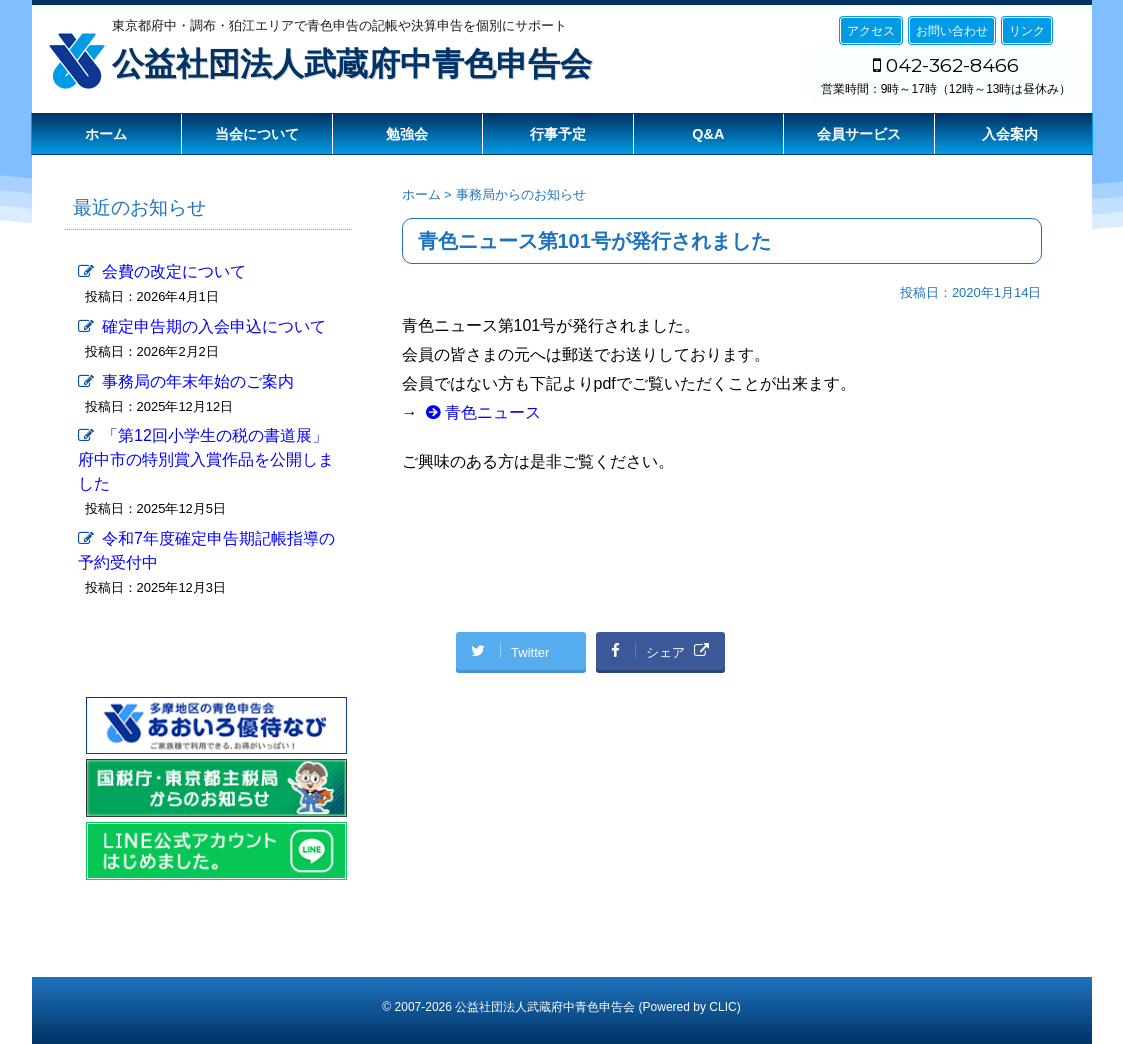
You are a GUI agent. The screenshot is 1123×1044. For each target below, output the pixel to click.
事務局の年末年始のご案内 (198, 381)
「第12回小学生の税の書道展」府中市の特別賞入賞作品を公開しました (206, 459)
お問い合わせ (952, 31)
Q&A (708, 134)
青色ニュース (493, 412)
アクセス (871, 31)
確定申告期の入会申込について (214, 326)
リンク (1027, 31)
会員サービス (859, 134)
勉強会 (407, 134)
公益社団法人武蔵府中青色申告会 (352, 64)
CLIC (722, 1007)
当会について (257, 134)
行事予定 (558, 134)
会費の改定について (174, 271)
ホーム (106, 134)
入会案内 (1010, 134)
